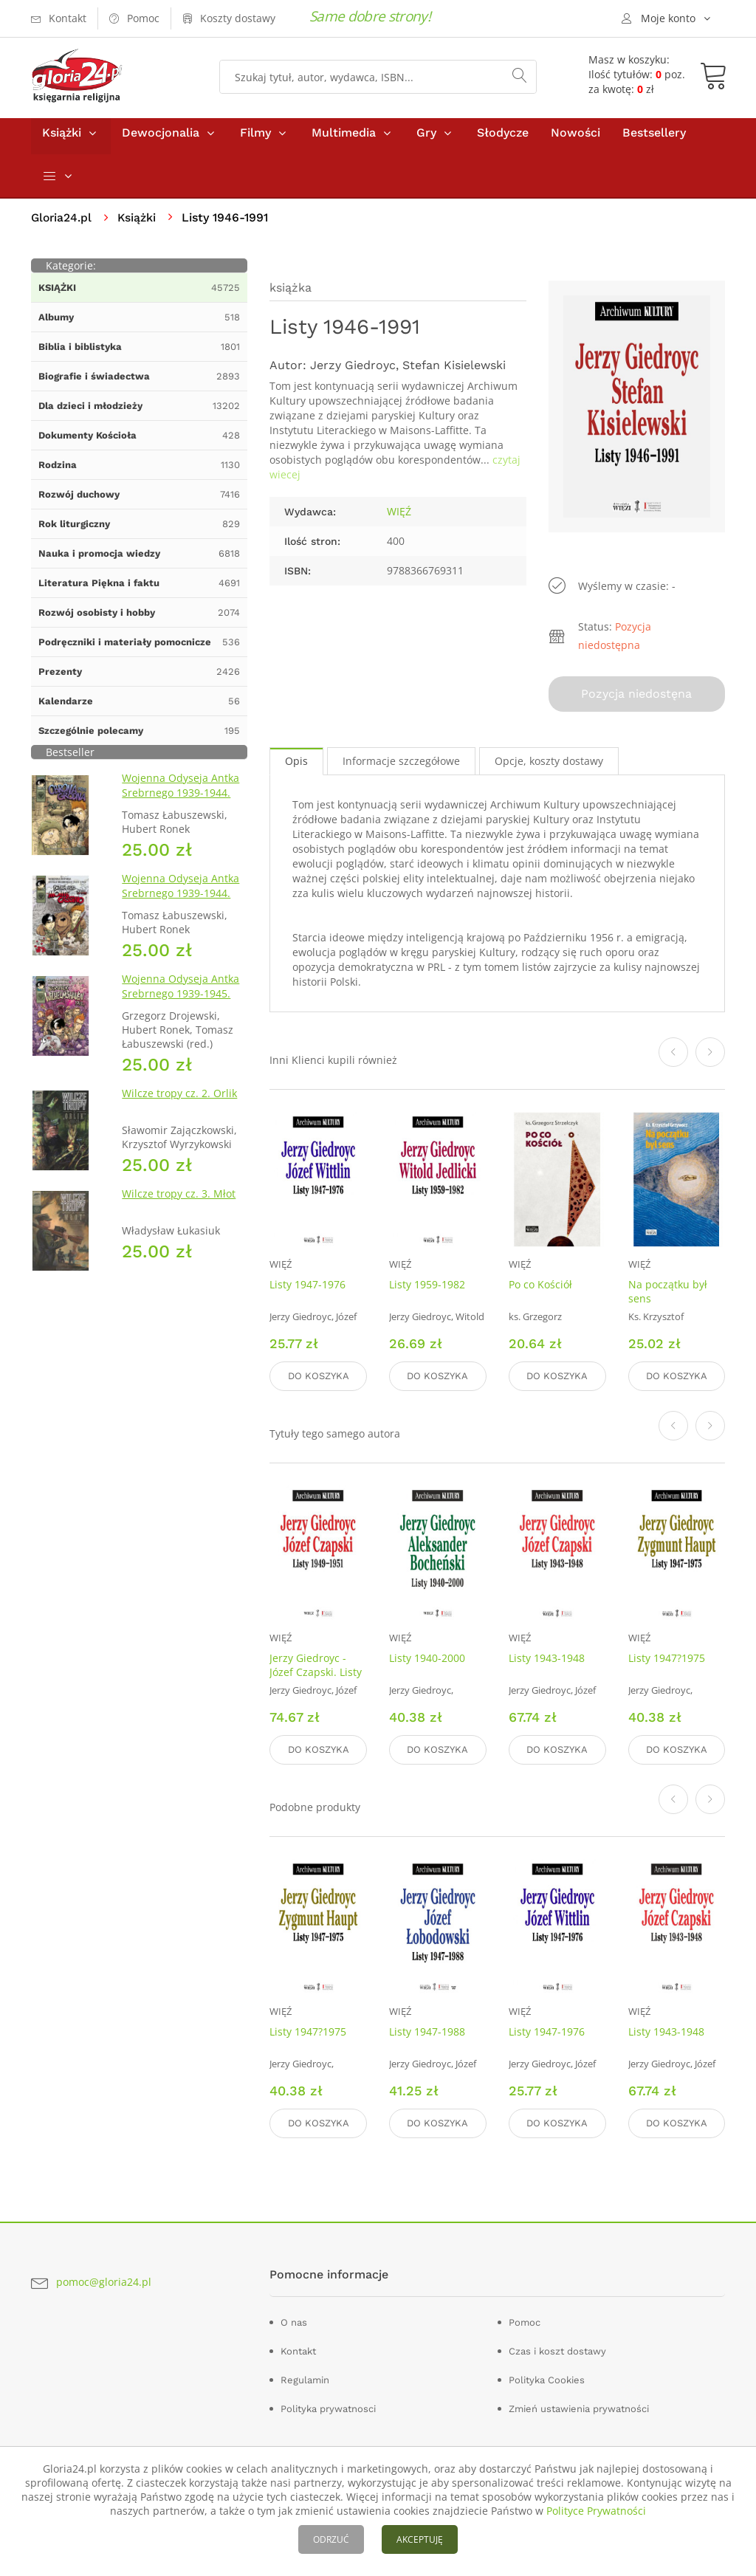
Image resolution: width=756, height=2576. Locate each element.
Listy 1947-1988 (427, 2031)
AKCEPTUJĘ (419, 2539)
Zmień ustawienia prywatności (579, 2405)
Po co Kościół (540, 1288)
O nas (294, 2319)
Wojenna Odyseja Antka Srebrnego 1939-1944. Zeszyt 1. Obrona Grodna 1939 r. (183, 806)
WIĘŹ (399, 518)
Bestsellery (654, 139)
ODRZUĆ (331, 2539)
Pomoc (524, 2319)
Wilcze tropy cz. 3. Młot (179, 1200)
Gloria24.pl (62, 224)
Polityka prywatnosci (328, 2405)
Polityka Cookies (547, 2377)
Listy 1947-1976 (307, 1288)
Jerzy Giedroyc (353, 372)
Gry (426, 139)
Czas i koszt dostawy (557, 2348)
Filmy (255, 139)
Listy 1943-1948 (547, 1659)
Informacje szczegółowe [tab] (401, 765)
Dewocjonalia (160, 139)
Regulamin (305, 2377)
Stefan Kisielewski (454, 372)
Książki (61, 139)
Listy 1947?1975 (666, 1659)
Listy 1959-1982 (427, 1288)
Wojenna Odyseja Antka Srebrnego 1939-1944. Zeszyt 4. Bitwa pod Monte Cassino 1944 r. (180, 907)
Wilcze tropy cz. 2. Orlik (179, 1100)
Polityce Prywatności (596, 2511)
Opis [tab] (296, 765)
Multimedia (344, 139)
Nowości (575, 139)
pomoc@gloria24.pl (103, 2280)
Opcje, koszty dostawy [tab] (549, 765)
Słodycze (503, 139)
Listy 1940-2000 (427, 1659)
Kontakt (298, 2348)
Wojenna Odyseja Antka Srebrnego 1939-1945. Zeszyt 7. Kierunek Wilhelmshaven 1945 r (180, 1007)
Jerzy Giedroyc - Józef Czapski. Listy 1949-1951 (315, 1673)
